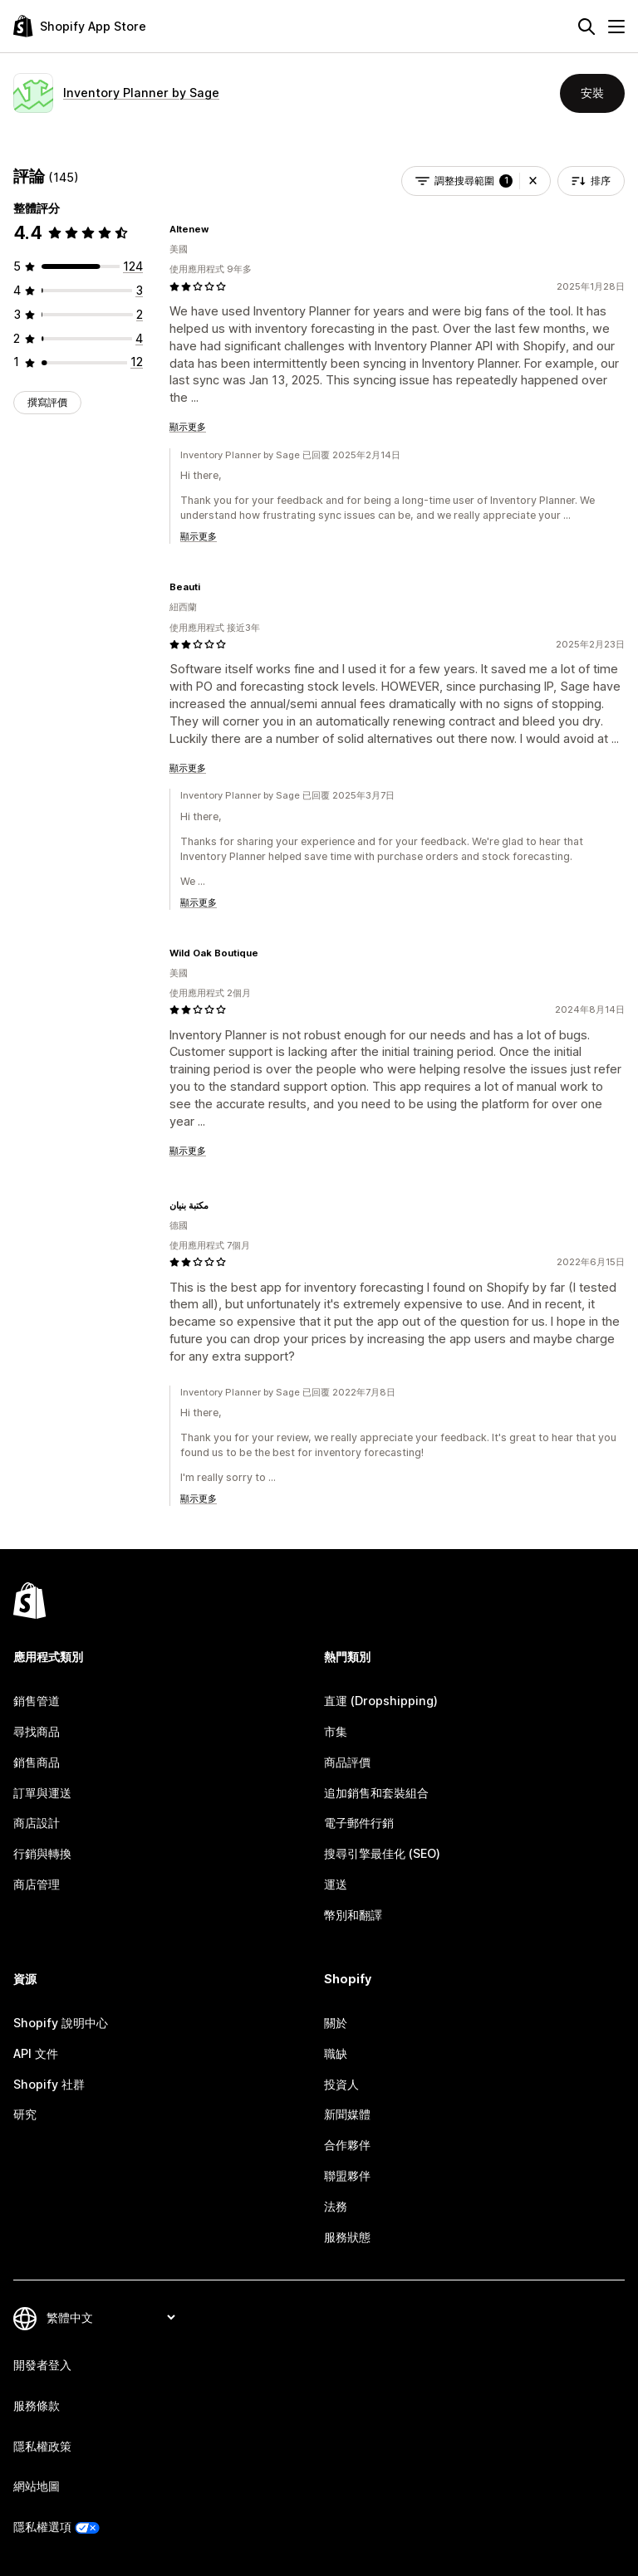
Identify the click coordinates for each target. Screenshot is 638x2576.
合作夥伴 (347, 2145)
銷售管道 (36, 1701)
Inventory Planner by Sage (141, 93)
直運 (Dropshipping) (381, 1701)
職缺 (335, 2053)
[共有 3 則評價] (139, 290)
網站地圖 (36, 2486)
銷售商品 (36, 1762)
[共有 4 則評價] (139, 338)
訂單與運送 (42, 1793)
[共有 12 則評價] (136, 361)
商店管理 (36, 1884)
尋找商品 (36, 1731)
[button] (533, 181)
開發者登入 (42, 2365)
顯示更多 (187, 427)
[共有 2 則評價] (139, 314)
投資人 (341, 2084)
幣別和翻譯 (353, 1915)
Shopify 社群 (49, 2084)
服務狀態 (347, 2237)
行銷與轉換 (42, 1853)
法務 (335, 2206)
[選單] (616, 26)
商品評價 (347, 1762)
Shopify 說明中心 (60, 2023)
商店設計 (36, 1823)
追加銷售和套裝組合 (376, 1793)
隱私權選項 (42, 2527)
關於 (335, 2023)
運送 (335, 1884)
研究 (25, 2114)
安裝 (592, 93)
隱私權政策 (42, 2446)
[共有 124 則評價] (133, 266)
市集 (335, 1731)
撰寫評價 (47, 402)
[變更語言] (110, 2317)
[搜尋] (586, 26)
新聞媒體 (347, 2114)
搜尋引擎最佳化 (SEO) (382, 1853)
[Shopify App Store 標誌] (79, 26)
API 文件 (35, 2053)
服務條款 (36, 2405)
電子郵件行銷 (359, 1823)
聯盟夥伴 (347, 2175)
